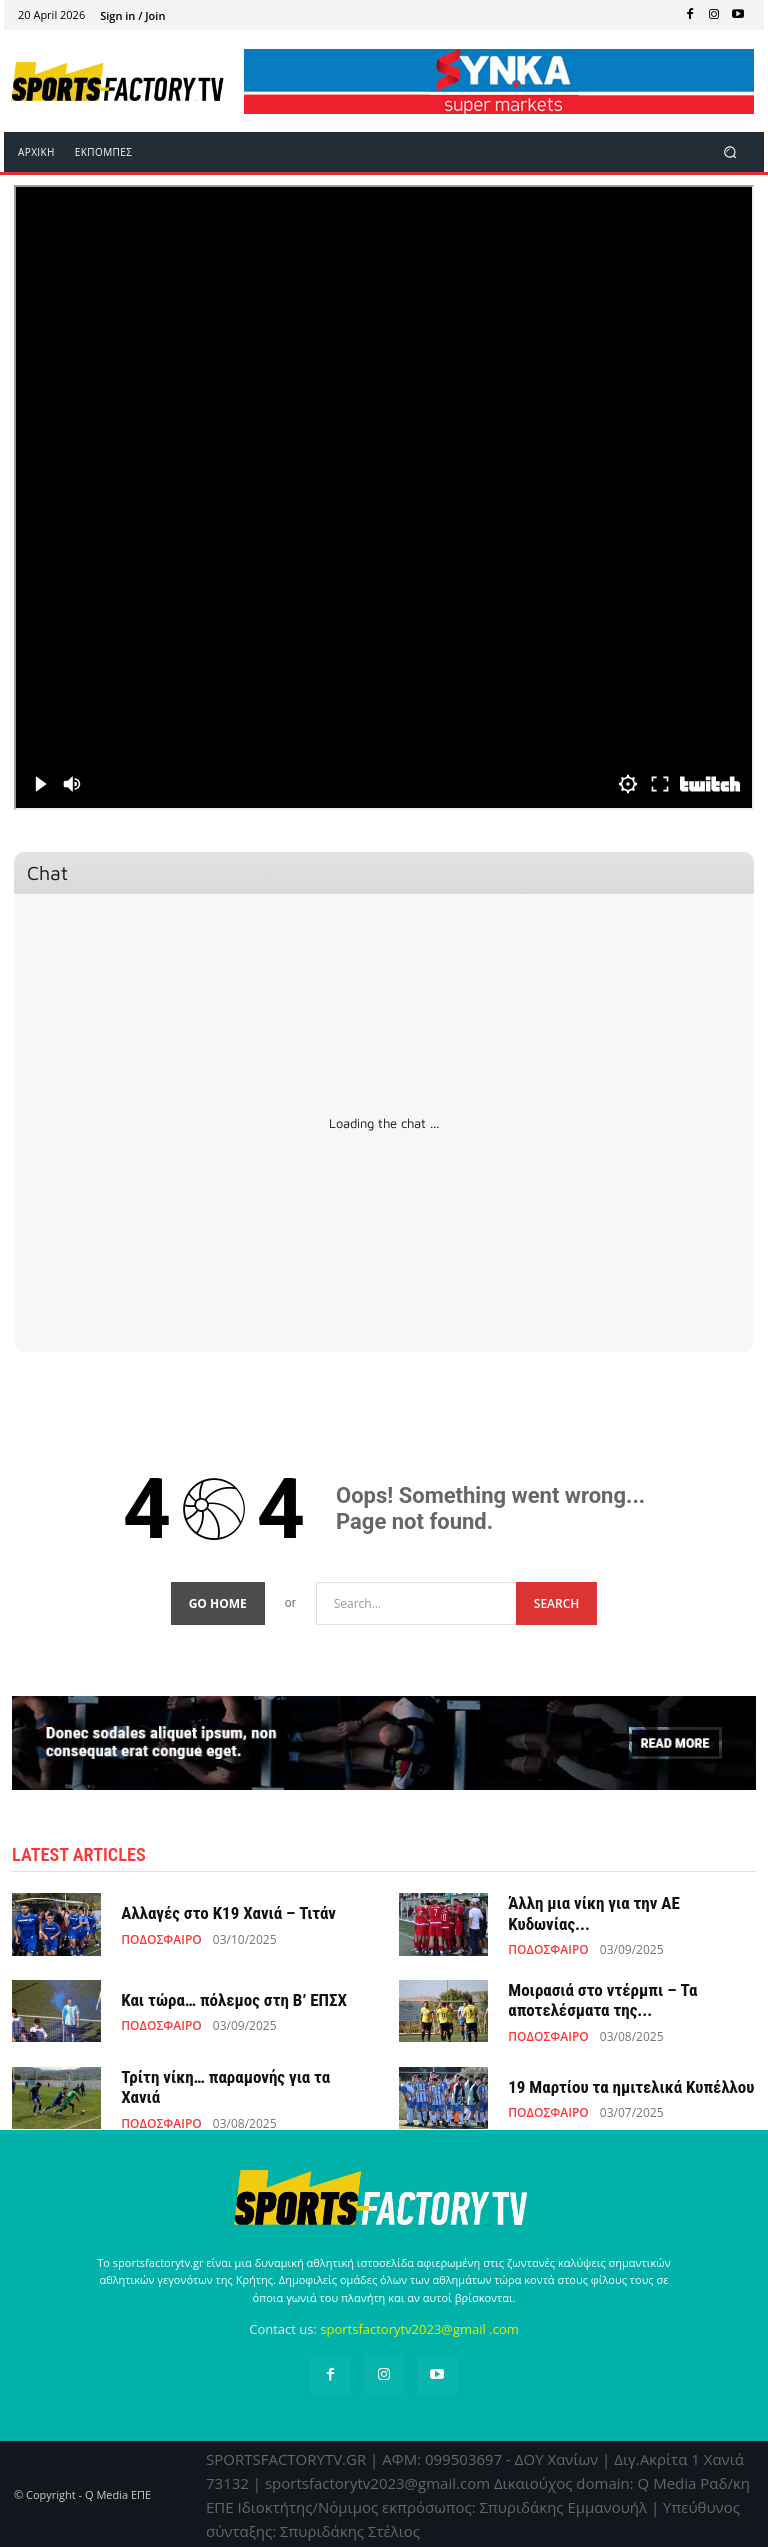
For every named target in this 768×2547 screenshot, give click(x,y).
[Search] (557, 1602)
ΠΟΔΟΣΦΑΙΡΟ (161, 1938)
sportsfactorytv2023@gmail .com (419, 2328)
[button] (730, 152)
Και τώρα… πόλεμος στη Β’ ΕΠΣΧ (234, 1998)
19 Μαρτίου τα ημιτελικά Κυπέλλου (631, 2085)
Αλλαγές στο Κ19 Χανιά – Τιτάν (228, 1912)
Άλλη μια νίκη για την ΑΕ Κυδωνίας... (594, 1912)
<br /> (384, 497)
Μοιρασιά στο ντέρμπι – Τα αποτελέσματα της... (602, 1998)
